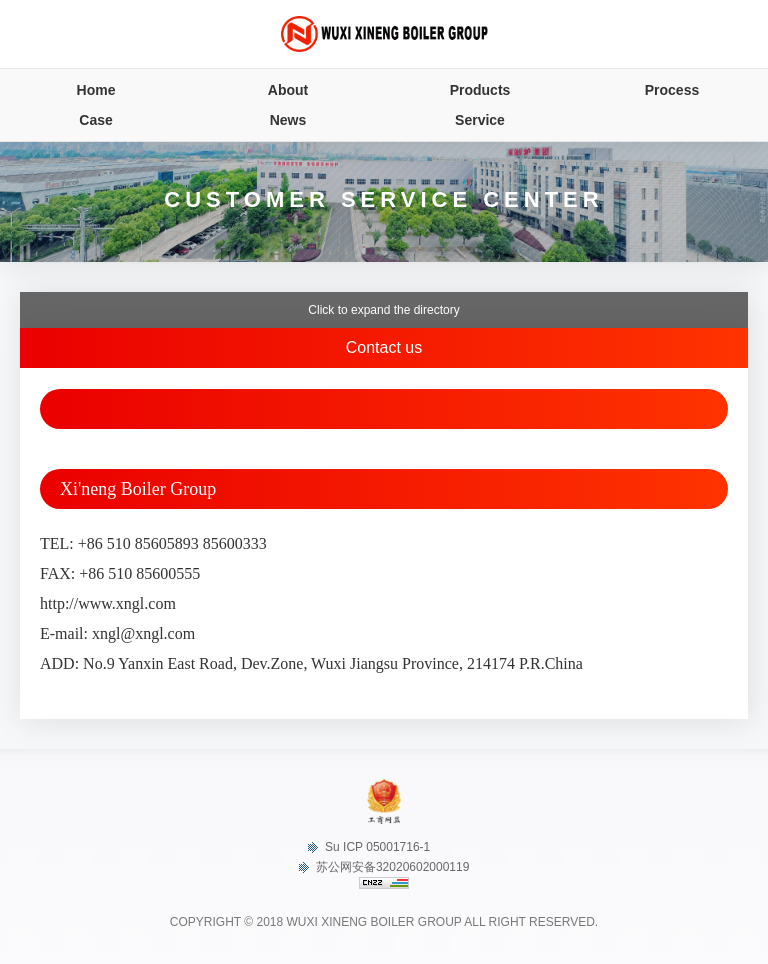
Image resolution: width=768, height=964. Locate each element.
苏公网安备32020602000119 (384, 867)
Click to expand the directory (383, 310)
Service (480, 120)
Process (672, 90)
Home (96, 90)
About (288, 90)
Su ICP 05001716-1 (369, 847)
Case (95, 120)
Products (480, 90)
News (288, 120)
